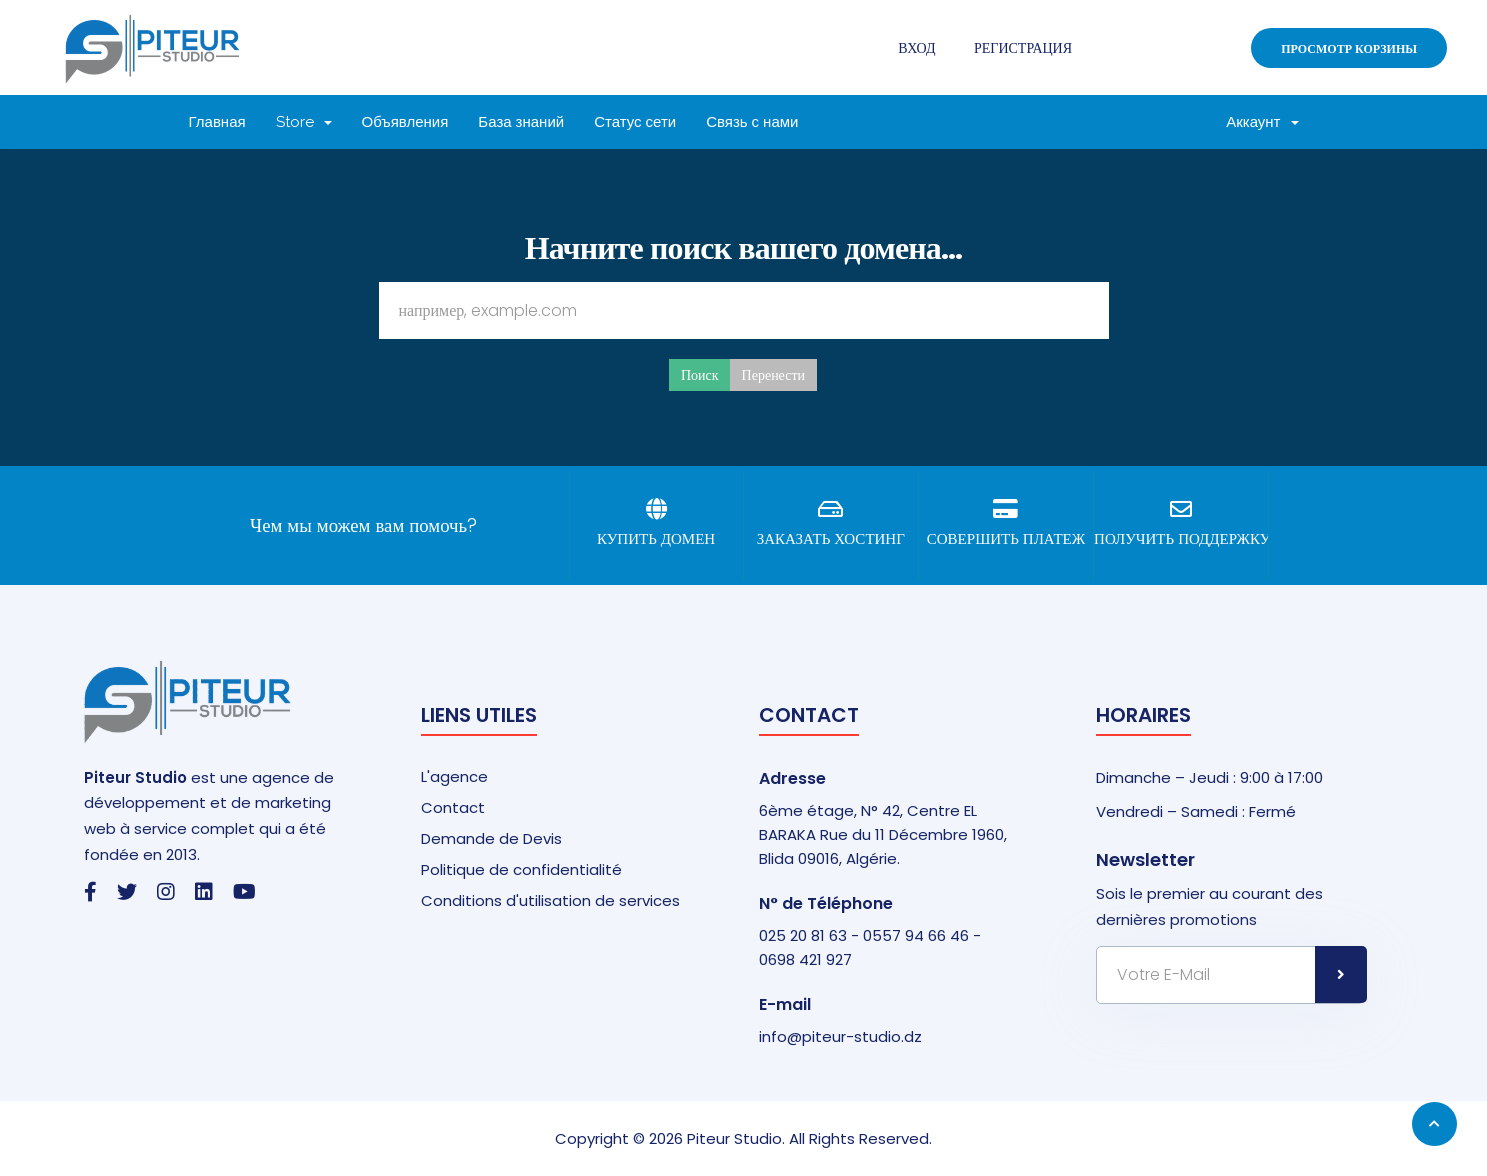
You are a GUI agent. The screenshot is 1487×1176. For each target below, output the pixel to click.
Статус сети (635, 122)
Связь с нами (752, 122)
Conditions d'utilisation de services (550, 900)
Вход (916, 48)
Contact (453, 807)
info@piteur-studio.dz (840, 1036)
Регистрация (1023, 48)
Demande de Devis (491, 838)
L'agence (454, 776)
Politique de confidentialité (521, 869)
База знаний (521, 122)
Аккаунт (1262, 122)
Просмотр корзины (1349, 48)
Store (304, 122)
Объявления (405, 122)
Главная (217, 122)
